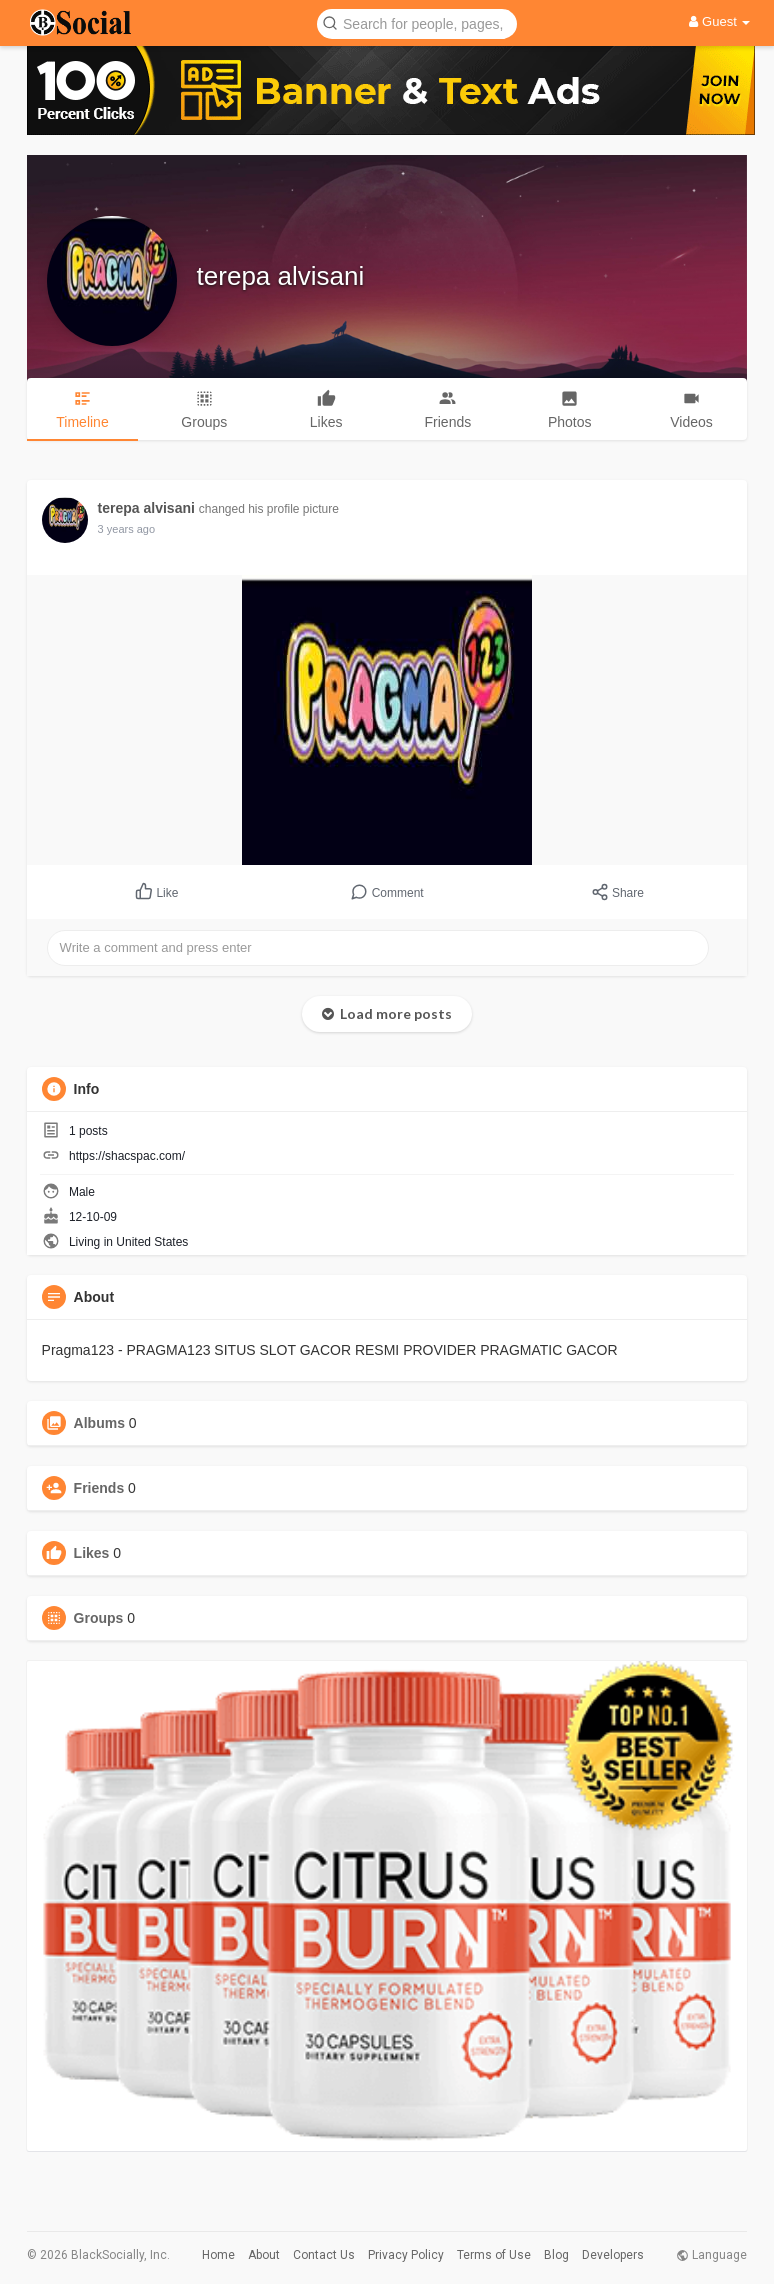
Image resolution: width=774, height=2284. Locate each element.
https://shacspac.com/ (127, 1156)
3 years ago (126, 529)
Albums (99, 1423)
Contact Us (324, 2255)
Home (218, 2255)
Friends (99, 1488)
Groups (99, 1618)
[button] (417, 22)
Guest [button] (719, 21)
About (264, 2255)
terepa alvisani (281, 276)
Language (711, 2255)
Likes (92, 1553)
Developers (613, 2255)
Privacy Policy (406, 2255)
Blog (556, 2255)
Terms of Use (494, 2255)
